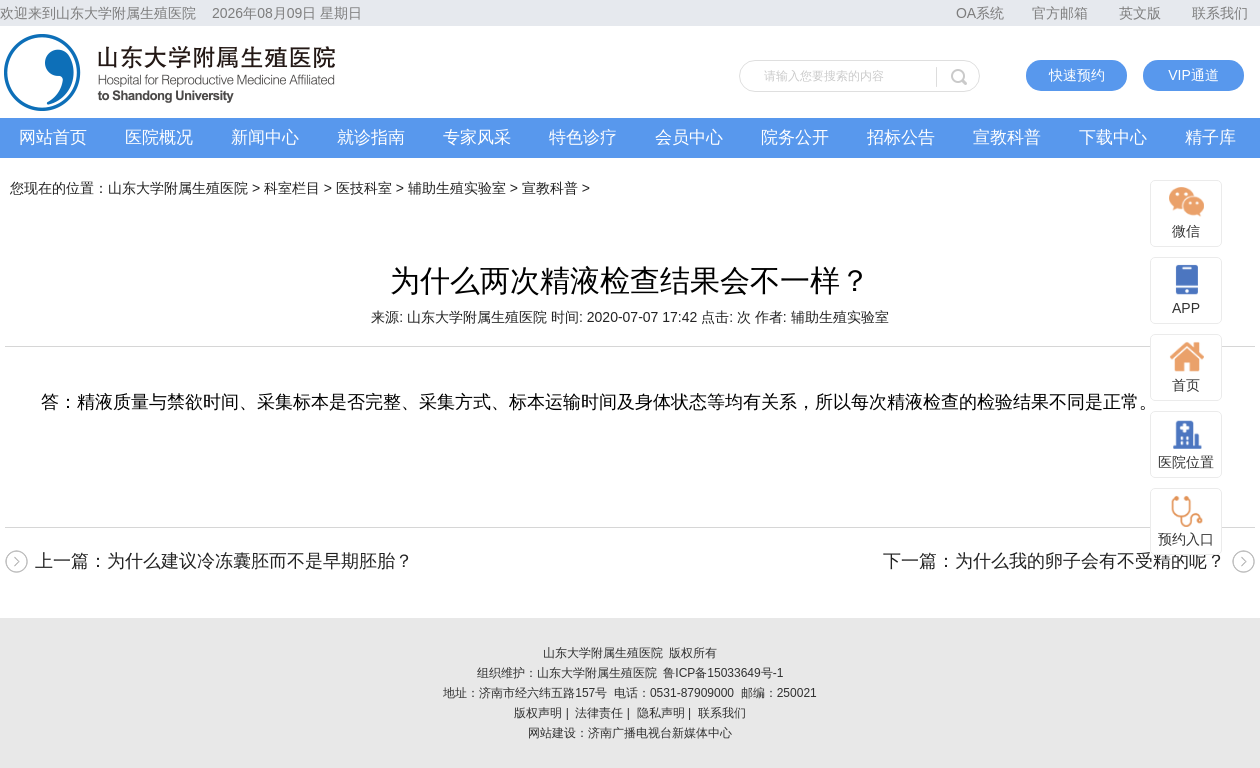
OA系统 (980, 13)
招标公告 (901, 137)
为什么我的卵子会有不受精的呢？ (1090, 561)
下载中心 (1113, 137)
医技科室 (364, 188)
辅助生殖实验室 (457, 188)
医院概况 (159, 137)
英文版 (1140, 13)
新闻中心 (265, 137)
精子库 (1210, 137)
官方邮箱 (1060, 13)
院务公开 (795, 137)
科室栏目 (292, 188)
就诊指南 (371, 137)
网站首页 (53, 137)
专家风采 (477, 137)
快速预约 (1077, 75)
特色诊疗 (583, 137)
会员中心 (689, 137)
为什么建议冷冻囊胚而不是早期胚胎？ (260, 561)
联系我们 (1220, 13)
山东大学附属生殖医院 (178, 188)
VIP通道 (1193, 75)
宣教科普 (1007, 137)
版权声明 (538, 713)
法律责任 (599, 713)
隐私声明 (661, 713)
